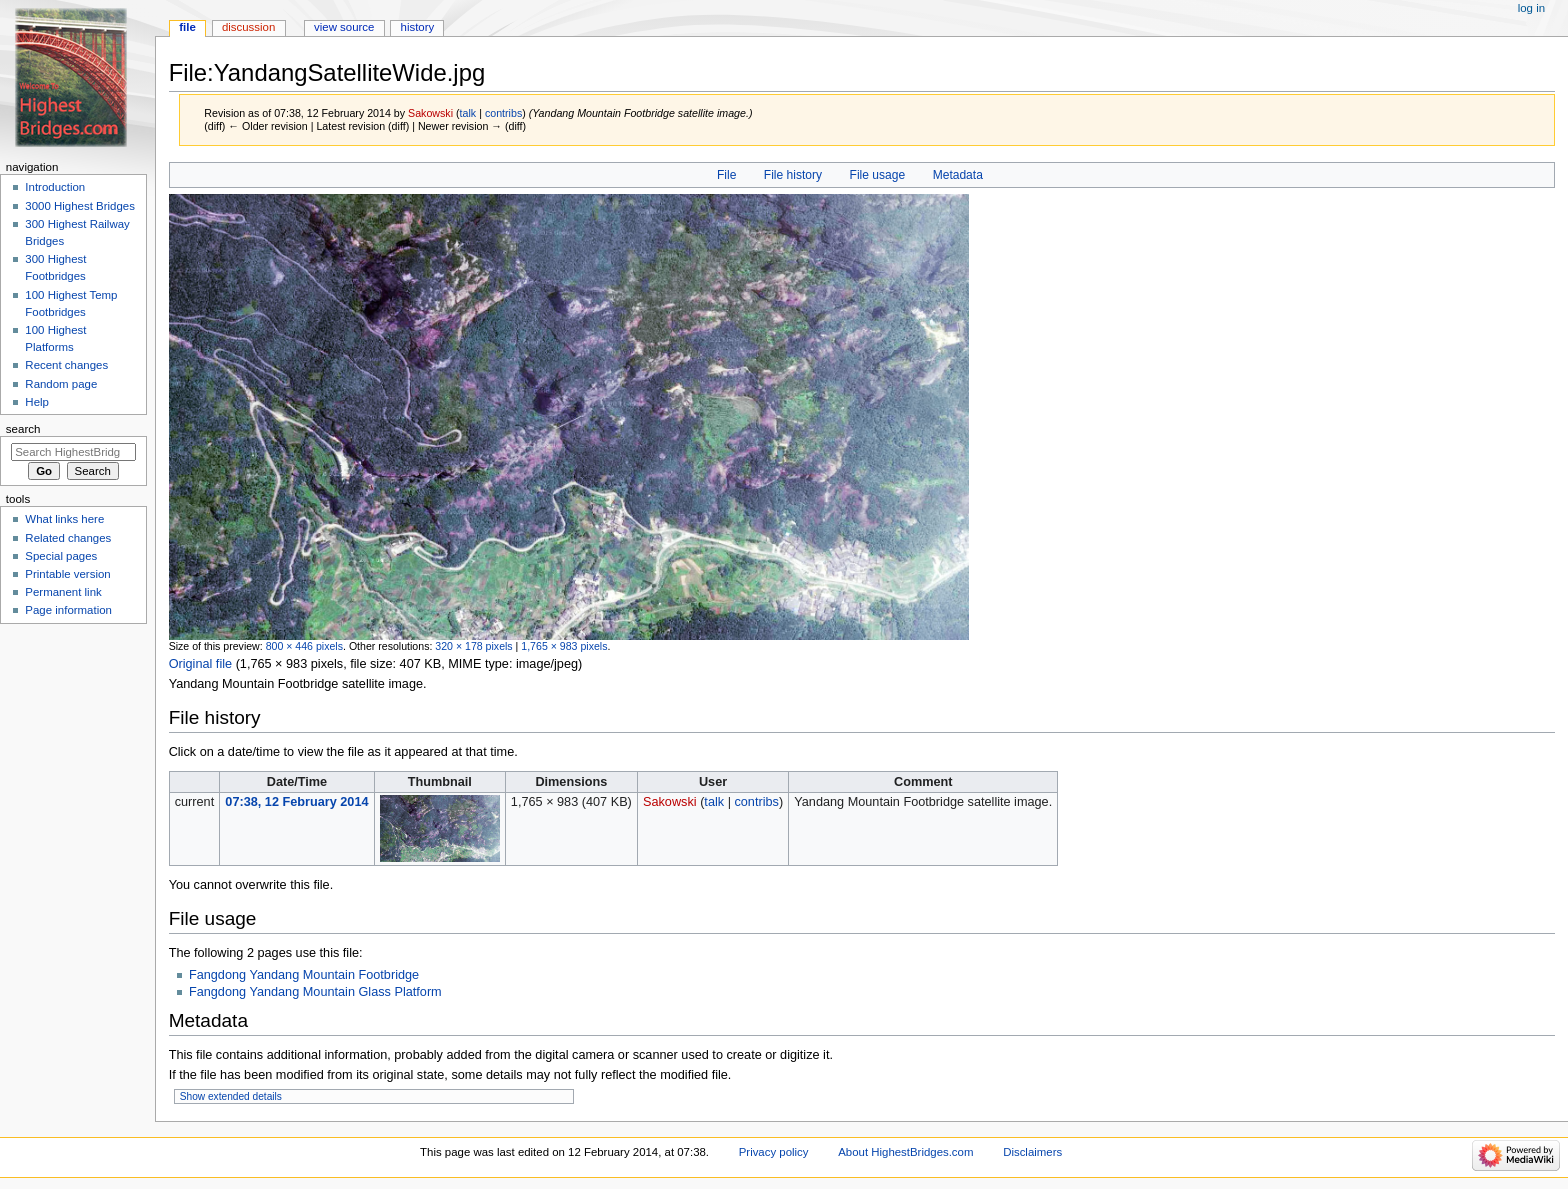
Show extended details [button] (231, 1096)
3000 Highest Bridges (80, 206)
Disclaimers (1032, 1152)
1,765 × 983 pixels (564, 646)
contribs (503, 113)
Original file (200, 664)
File (726, 175)
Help (37, 402)
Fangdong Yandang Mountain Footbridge (304, 975)
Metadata (958, 175)
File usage (878, 175)
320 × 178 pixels (473, 646)
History (418, 27)
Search (23, 429)
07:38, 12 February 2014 (296, 802)
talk (468, 113)
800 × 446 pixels (304, 646)
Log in (1531, 8)
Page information (68, 610)
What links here (64, 519)
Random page (61, 384)
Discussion (248, 27)
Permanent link (63, 592)
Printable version (67, 574)
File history (793, 175)
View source (344, 27)
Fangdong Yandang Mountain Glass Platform (315, 992)
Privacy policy (774, 1152)
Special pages (61, 556)
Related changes (68, 538)
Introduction (55, 187)
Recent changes (66, 365)
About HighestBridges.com (905, 1152)
